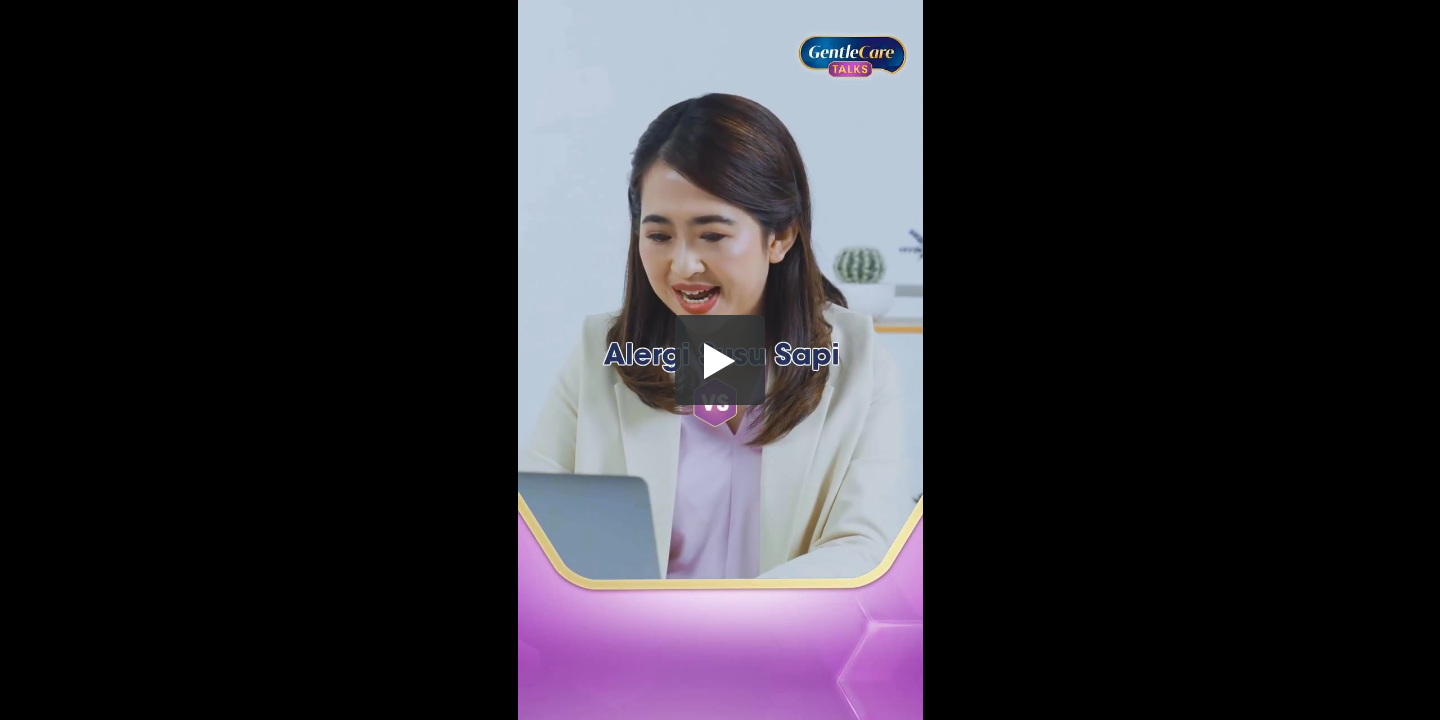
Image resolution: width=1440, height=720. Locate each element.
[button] (720, 360)
